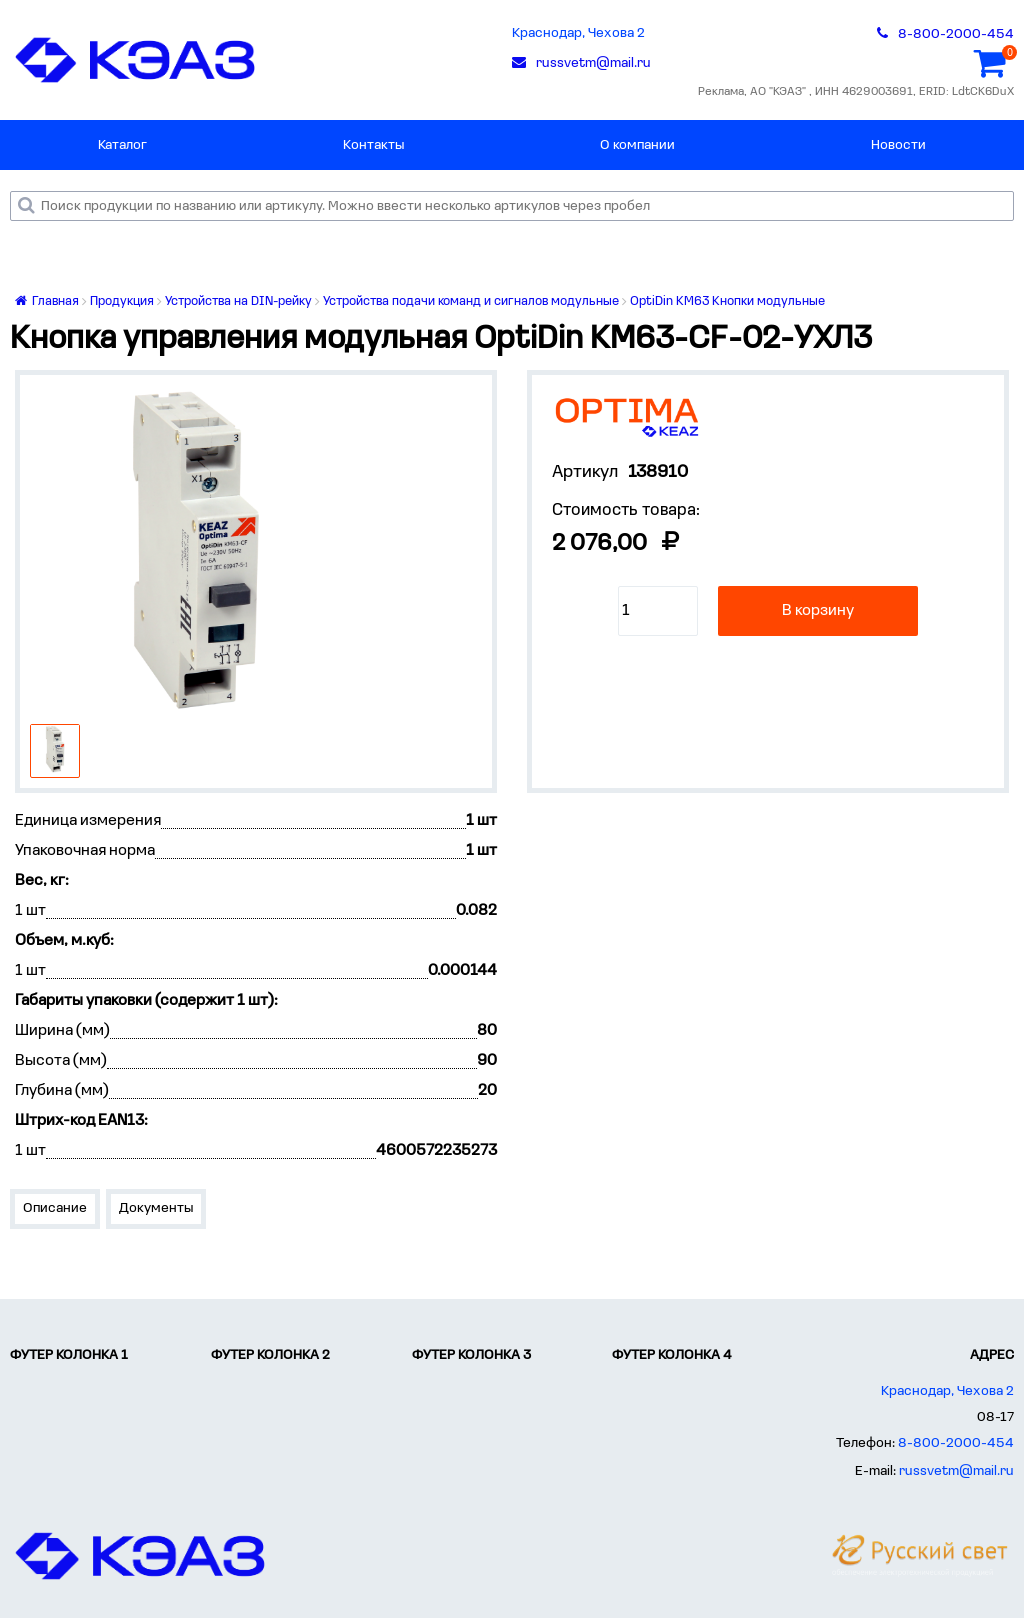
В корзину (818, 611)
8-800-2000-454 (956, 1443)
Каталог (122, 145)
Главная (47, 301)
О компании (637, 145)
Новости (898, 145)
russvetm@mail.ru (956, 1471)
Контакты (373, 145)
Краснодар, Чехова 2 (578, 33)
